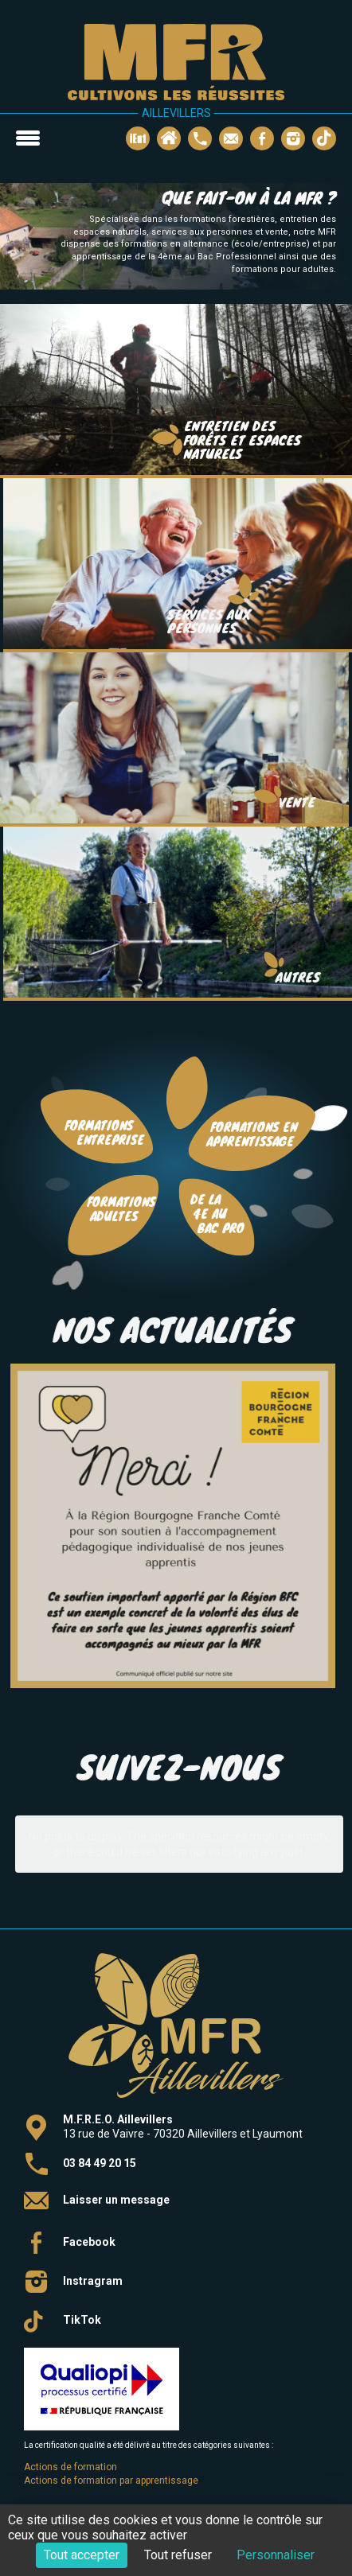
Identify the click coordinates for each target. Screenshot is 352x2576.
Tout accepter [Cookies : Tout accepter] (81, 2554)
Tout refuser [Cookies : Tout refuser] (178, 2554)
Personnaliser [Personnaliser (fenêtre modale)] (276, 2554)
